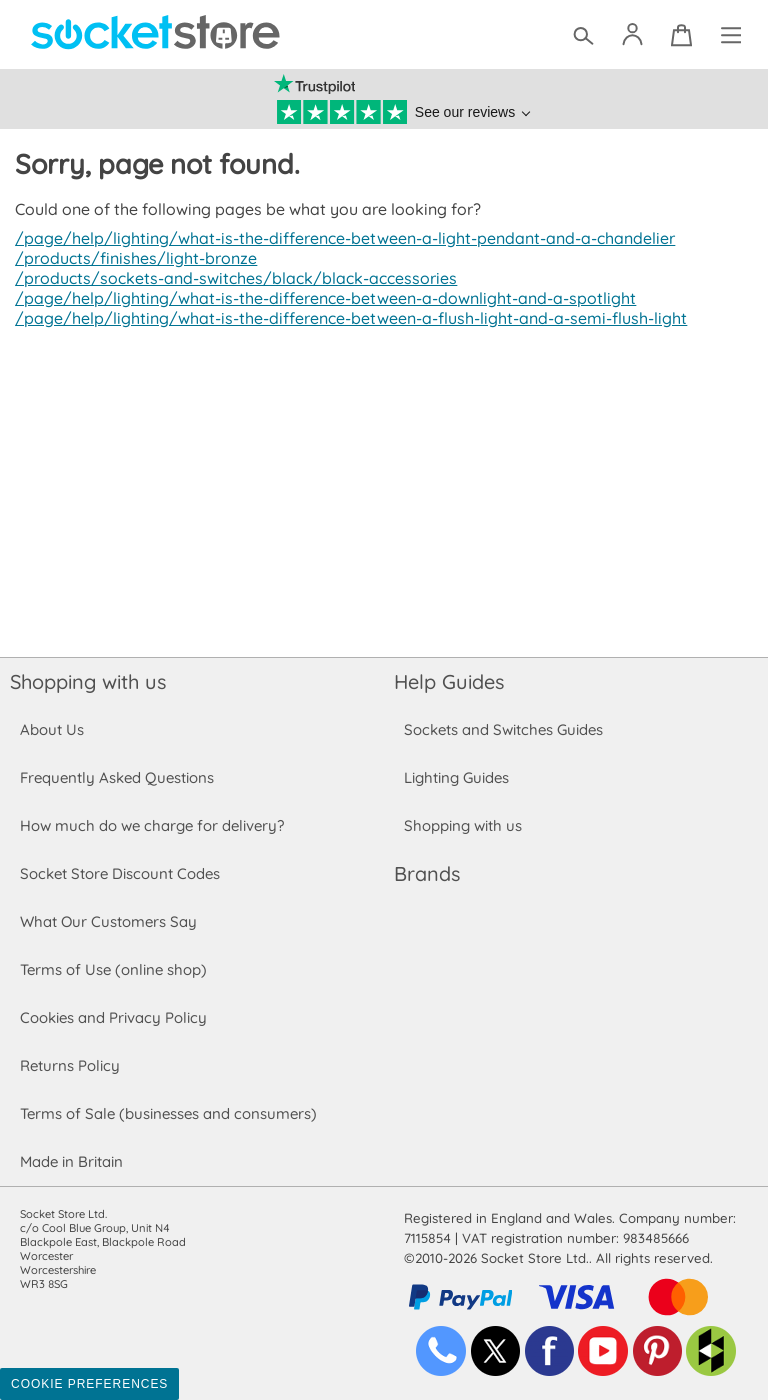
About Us (51, 729)
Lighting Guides (457, 777)
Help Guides (449, 681)
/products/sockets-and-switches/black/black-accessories (230, 278)
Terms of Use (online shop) (113, 969)
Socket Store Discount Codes (119, 873)
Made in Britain (72, 1161)
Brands (427, 873)
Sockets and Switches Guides (504, 729)
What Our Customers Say (108, 921)
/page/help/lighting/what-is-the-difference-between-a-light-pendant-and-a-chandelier (339, 238)
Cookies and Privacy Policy (113, 1017)
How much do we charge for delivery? (151, 825)
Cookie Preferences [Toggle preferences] (89, 1384)
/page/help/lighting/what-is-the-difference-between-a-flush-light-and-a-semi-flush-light (344, 318)
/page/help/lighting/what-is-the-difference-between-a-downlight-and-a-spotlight (319, 298)
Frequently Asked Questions (116, 777)
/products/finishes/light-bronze (132, 258)
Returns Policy (69, 1065)
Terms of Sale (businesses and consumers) (167, 1113)
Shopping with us (88, 681)
